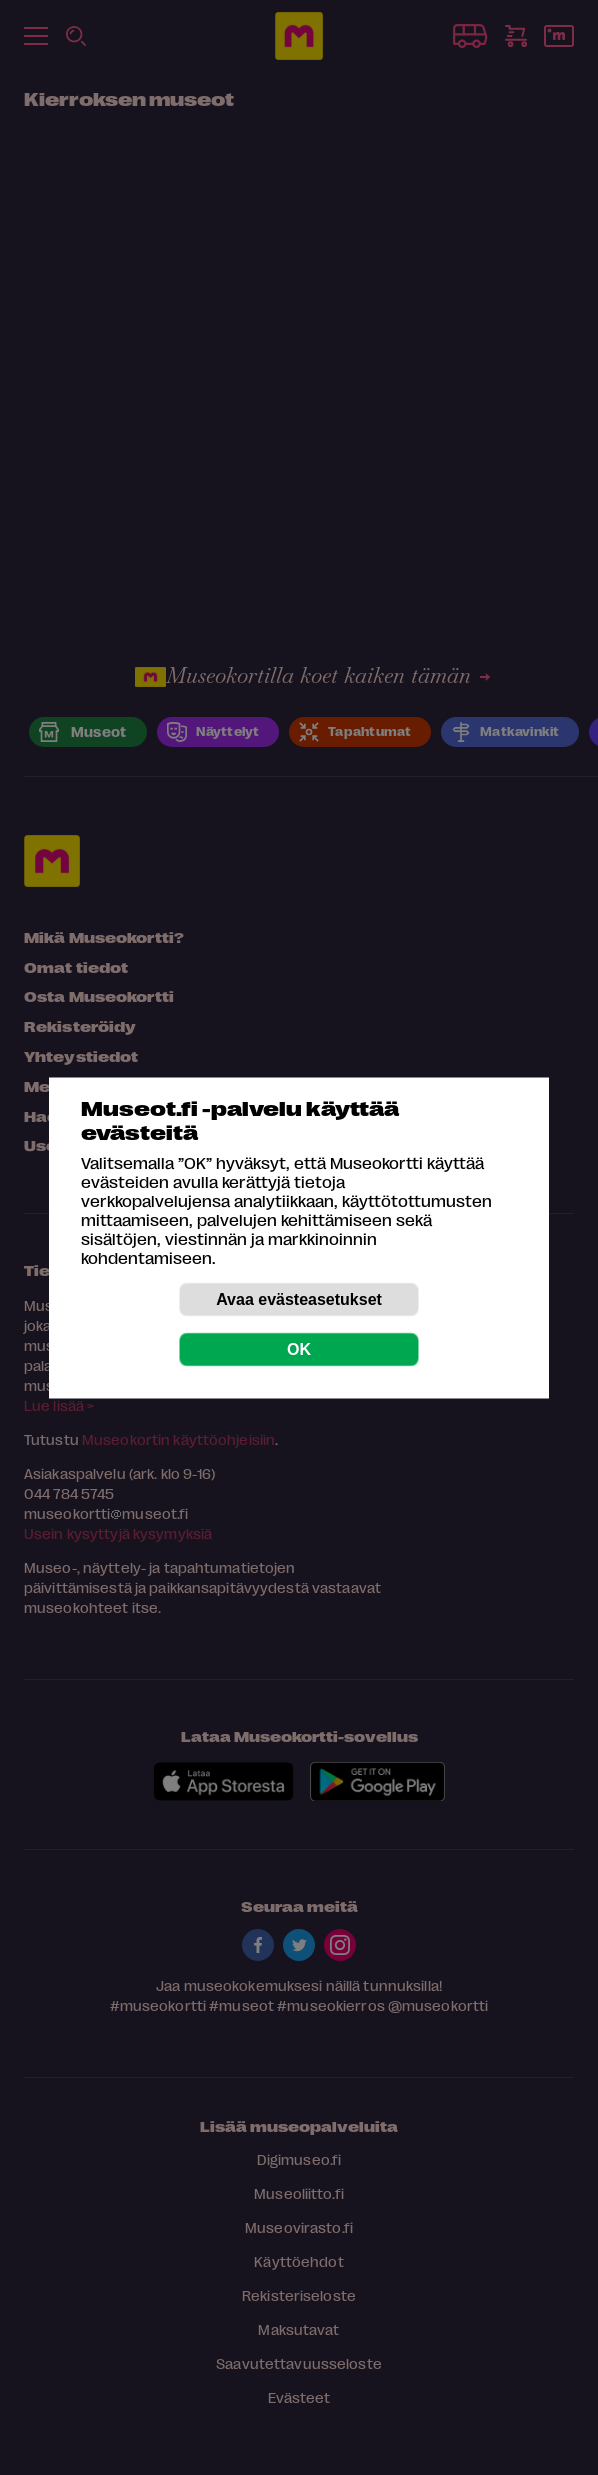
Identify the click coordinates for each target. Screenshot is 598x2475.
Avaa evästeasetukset (299, 1298)
